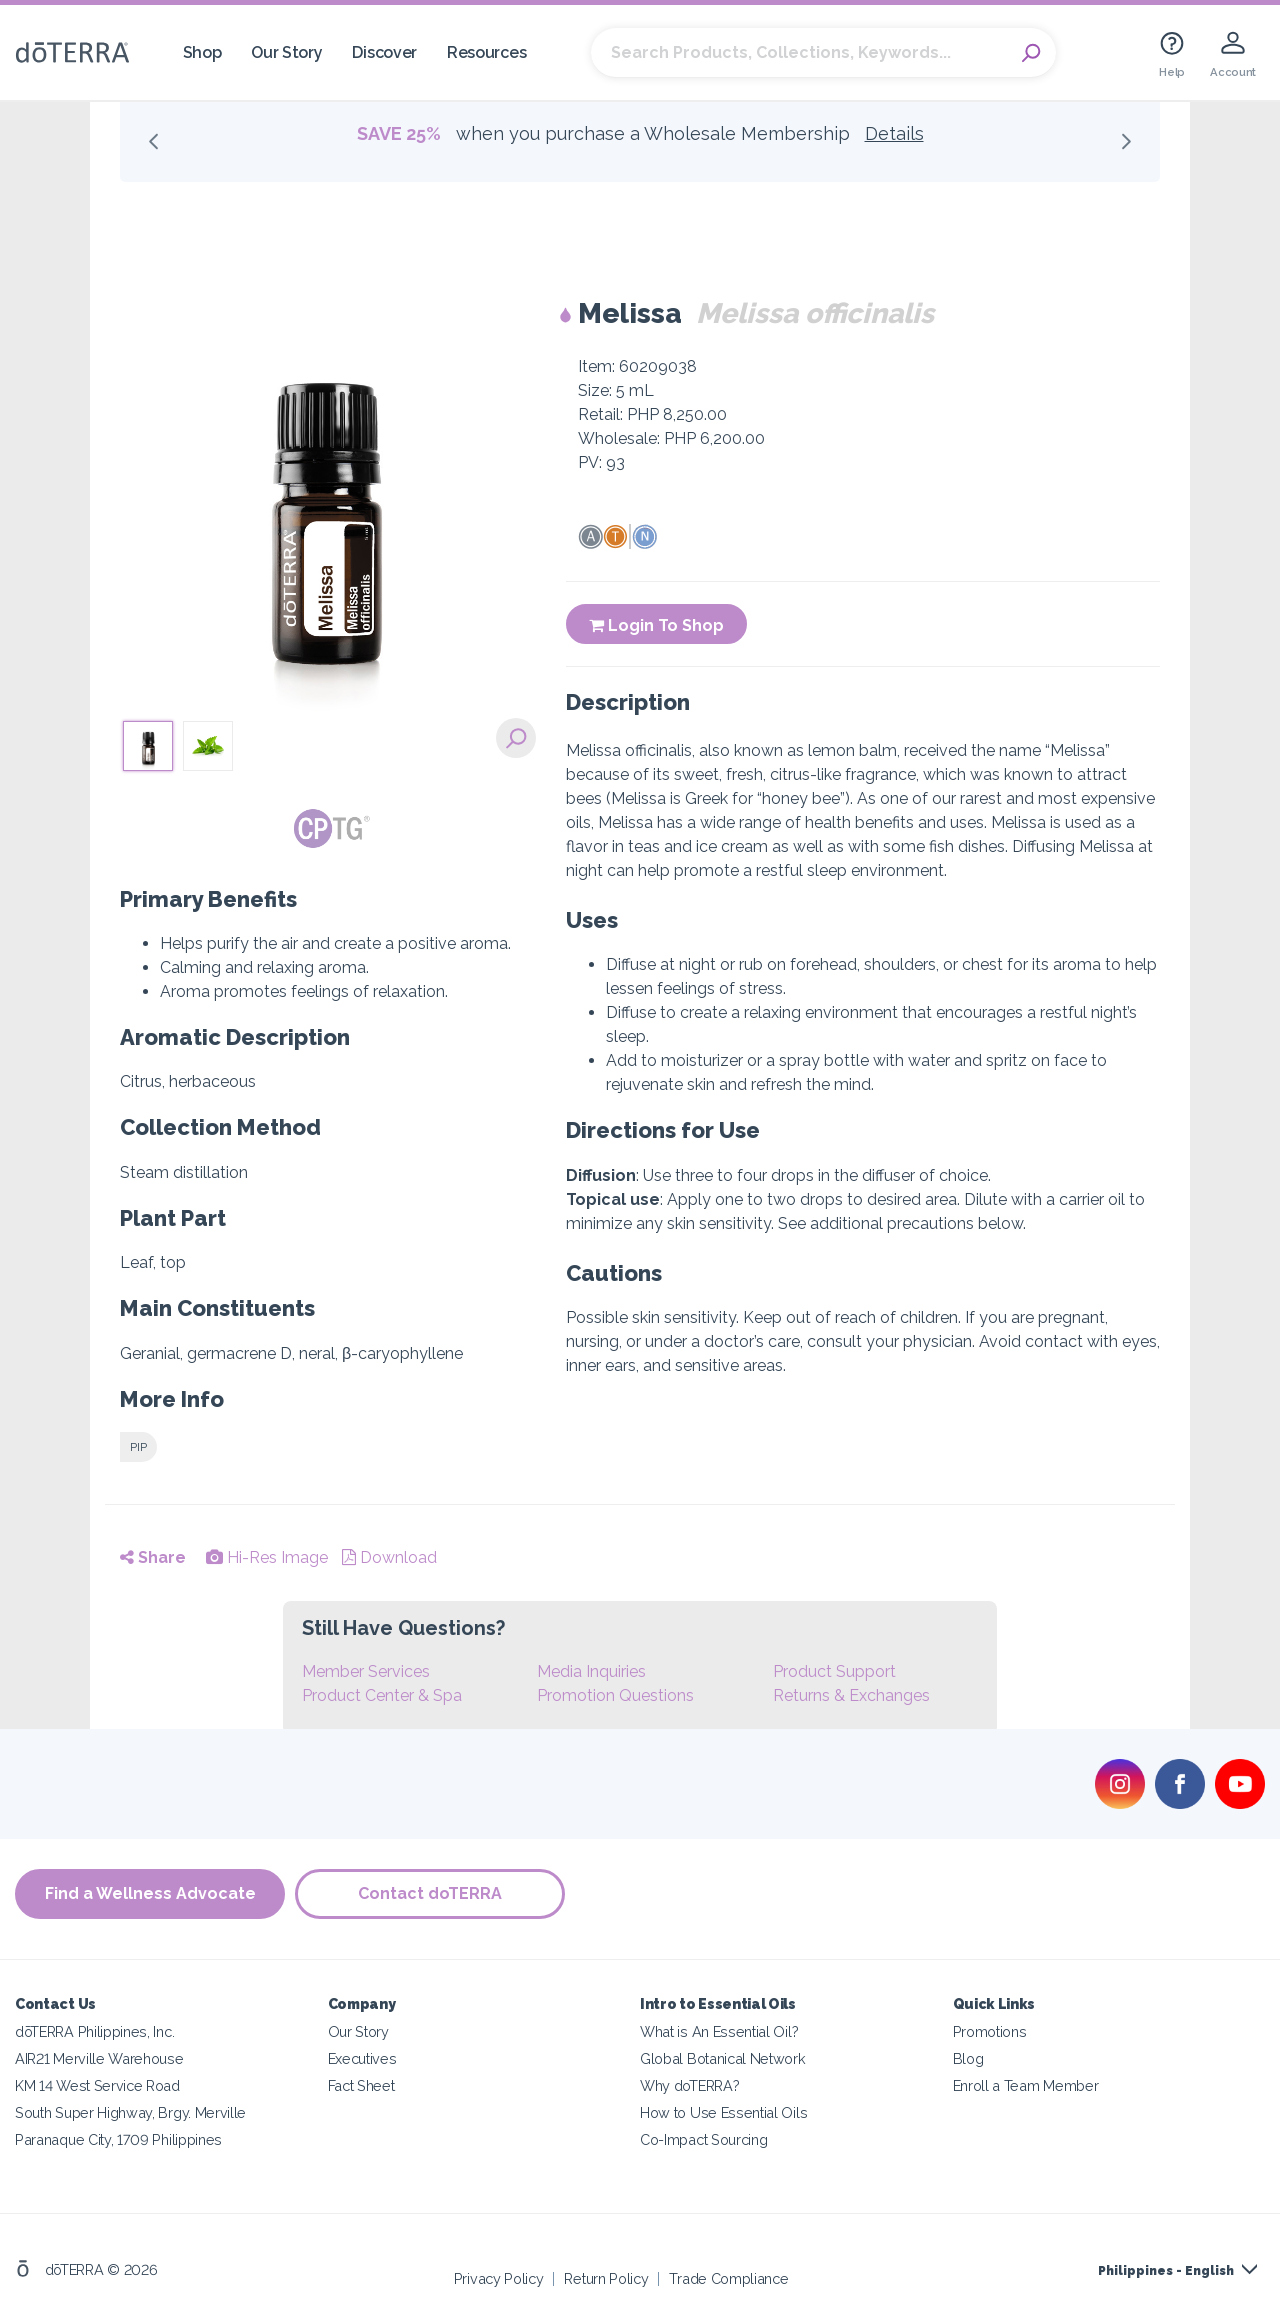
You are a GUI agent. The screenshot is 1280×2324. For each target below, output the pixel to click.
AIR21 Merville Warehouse (99, 2058)
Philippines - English (1166, 2271)
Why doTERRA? (689, 2085)
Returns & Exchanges (851, 1695)
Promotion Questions (615, 1695)
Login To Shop (656, 625)
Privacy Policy (499, 2278)
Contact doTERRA (430, 1893)
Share (153, 1557)
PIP (138, 1447)
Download (389, 1557)
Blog (968, 2058)
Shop (202, 52)
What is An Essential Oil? (719, 2031)
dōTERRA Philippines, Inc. (94, 2031)
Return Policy (606, 2278)
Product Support (834, 1671)
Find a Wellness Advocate (150, 1893)
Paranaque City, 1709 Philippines (118, 2139)
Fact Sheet (361, 2085)
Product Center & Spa (382, 1695)
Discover (384, 52)
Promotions (990, 2031)
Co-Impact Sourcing (703, 2139)
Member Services (366, 1671)
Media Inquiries (591, 1671)
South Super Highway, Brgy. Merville (130, 2112)
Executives (362, 2058)
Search (1031, 53)
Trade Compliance (728, 2278)
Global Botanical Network (723, 2058)
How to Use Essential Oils (723, 2112)
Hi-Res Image (267, 1557)
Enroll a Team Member (1026, 2085)
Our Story (286, 52)
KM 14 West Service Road (97, 2085)
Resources (486, 52)
